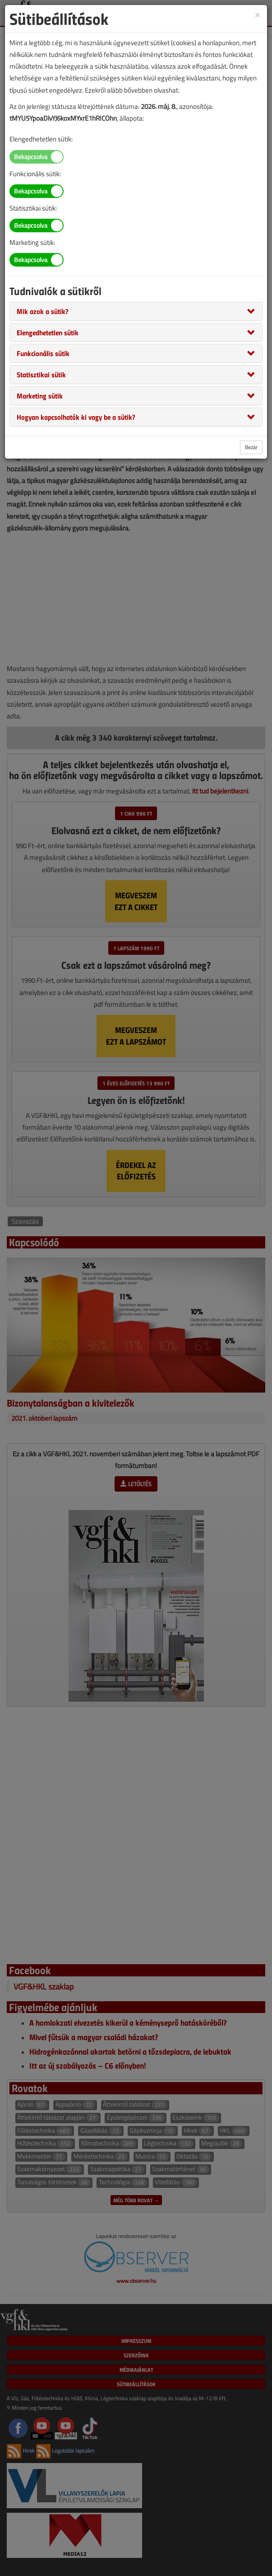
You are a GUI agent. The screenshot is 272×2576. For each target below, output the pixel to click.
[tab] (136, 311)
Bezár (251, 447)
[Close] (257, 14)
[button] (43, 311)
